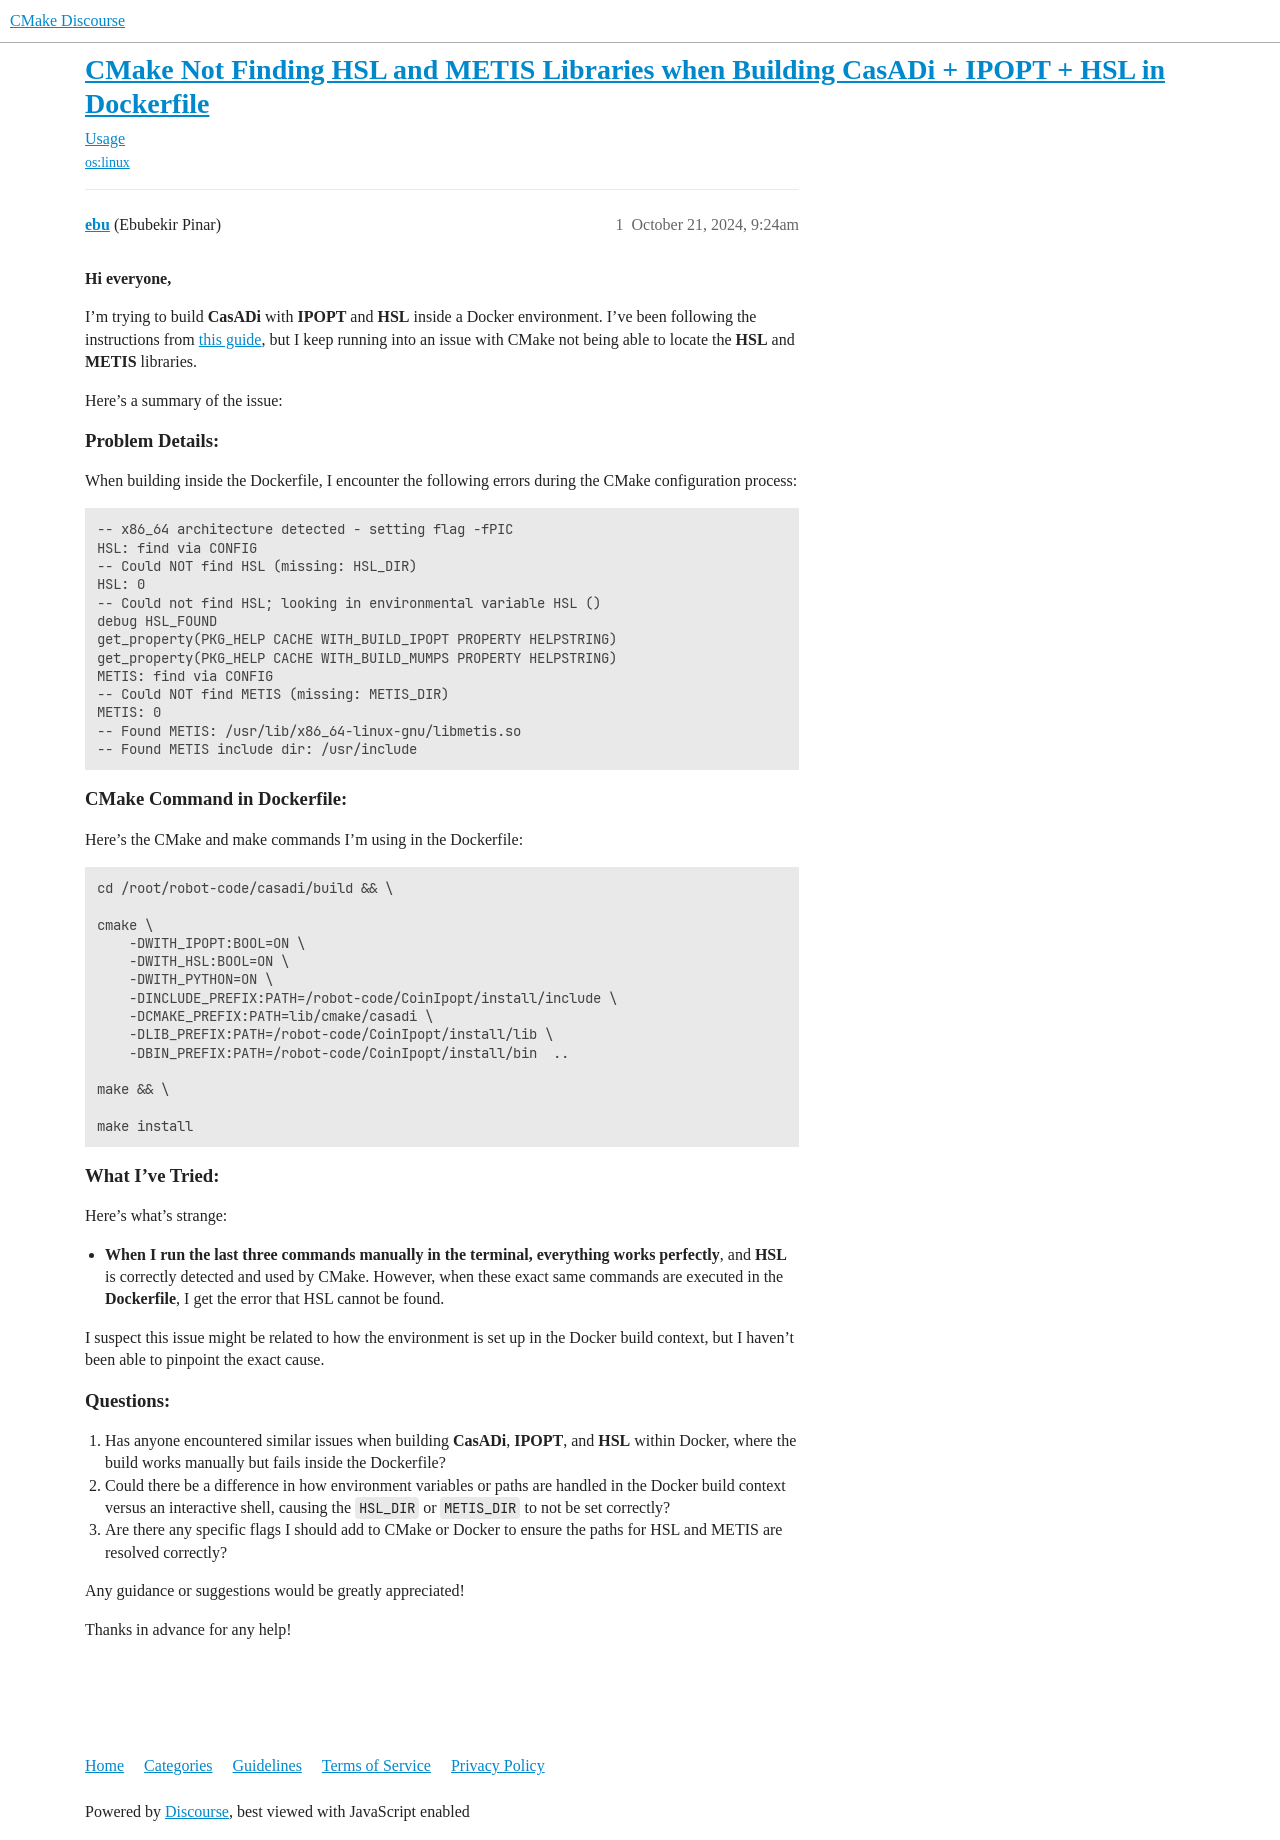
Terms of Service (376, 1765)
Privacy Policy (498, 1765)
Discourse (197, 1811)
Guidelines (267, 1765)
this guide (230, 339)
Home (104, 1765)
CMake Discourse (67, 20)
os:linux (107, 162)
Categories (178, 1765)
